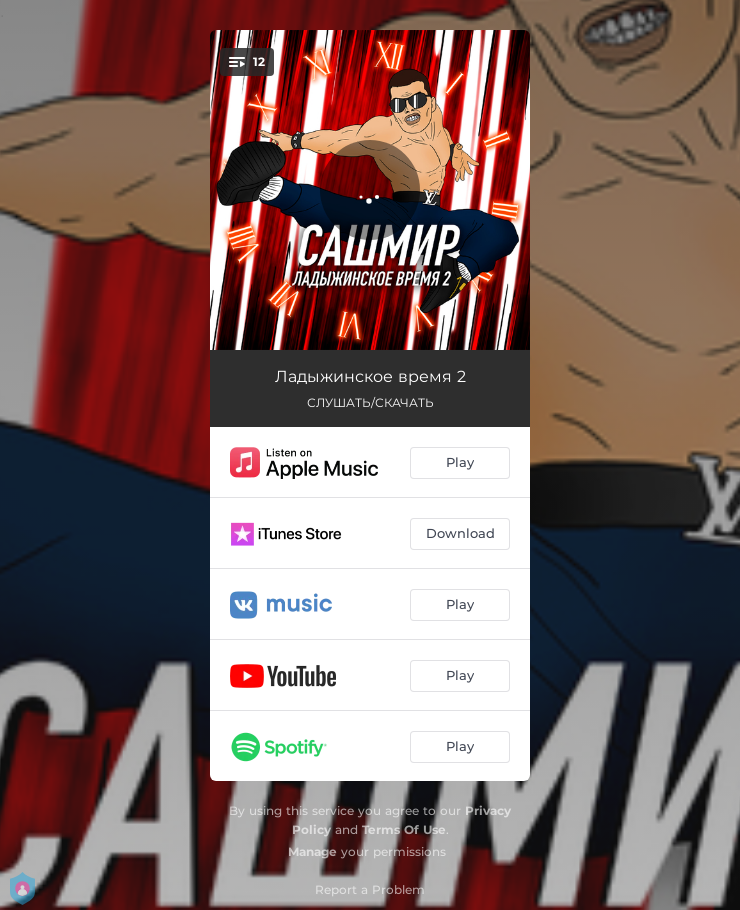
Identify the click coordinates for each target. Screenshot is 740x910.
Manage (312, 851)
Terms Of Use (404, 829)
